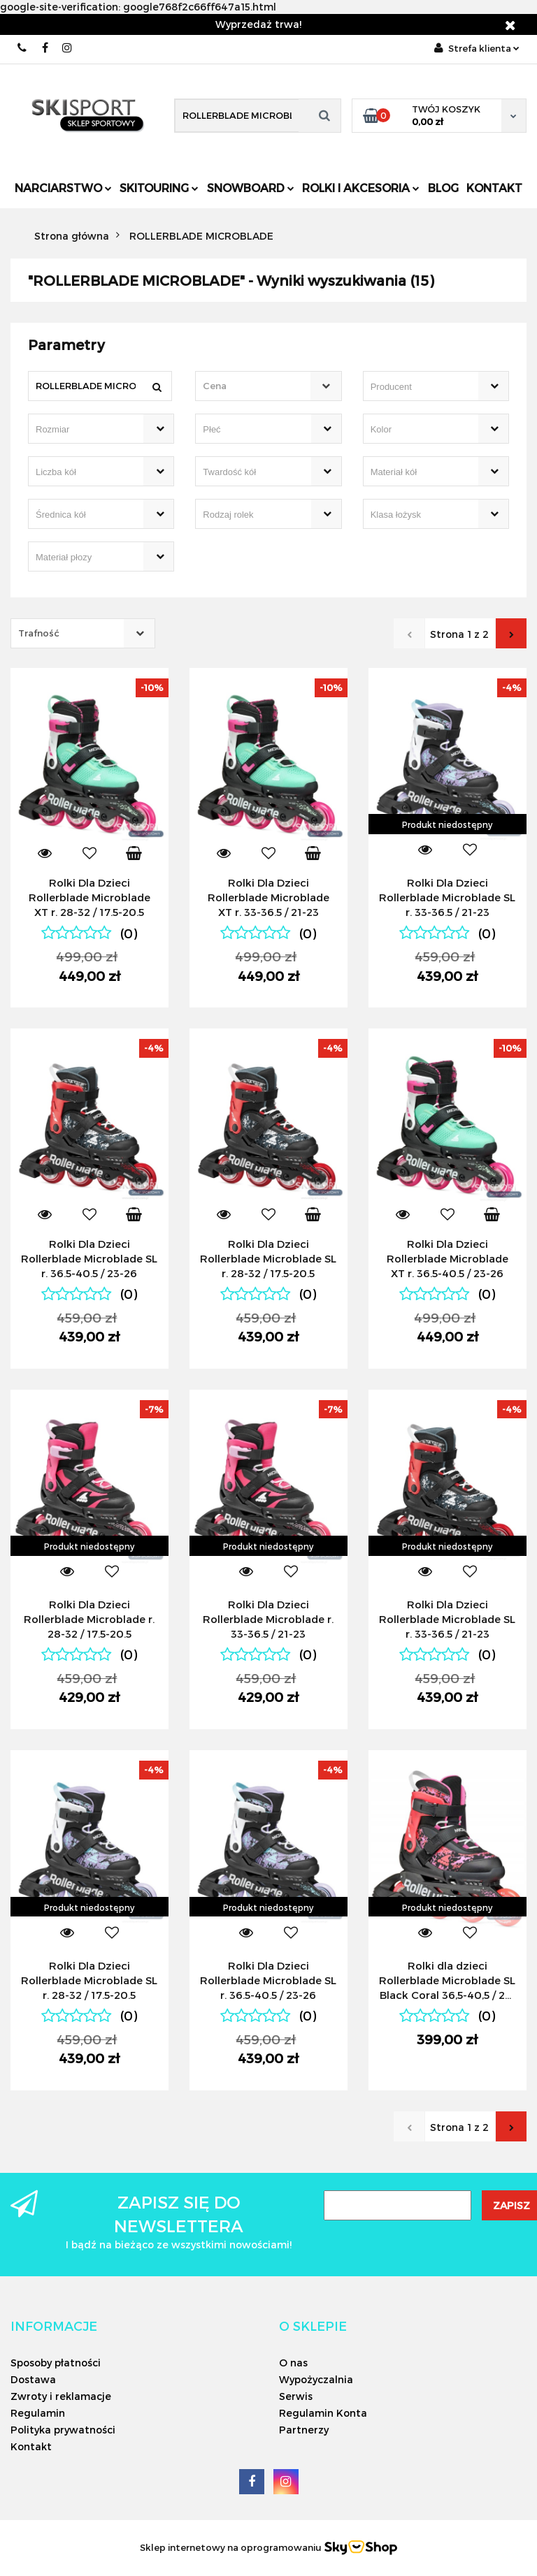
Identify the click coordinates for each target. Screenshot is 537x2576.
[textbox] (256, 386)
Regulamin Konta (323, 2413)
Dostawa (33, 2379)
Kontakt (494, 187)
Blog (443, 187)
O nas (293, 2362)
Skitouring (159, 187)
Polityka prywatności (62, 2430)
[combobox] (268, 386)
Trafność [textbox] (38, 633)
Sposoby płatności (55, 2362)
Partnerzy (304, 2430)
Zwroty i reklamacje (60, 2396)
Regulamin (37, 2413)
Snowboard (250, 187)
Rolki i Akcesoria (361, 187)
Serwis (296, 2396)
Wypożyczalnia (316, 2379)
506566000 (22, 48)
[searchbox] (416, 387)
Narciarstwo (63, 187)
